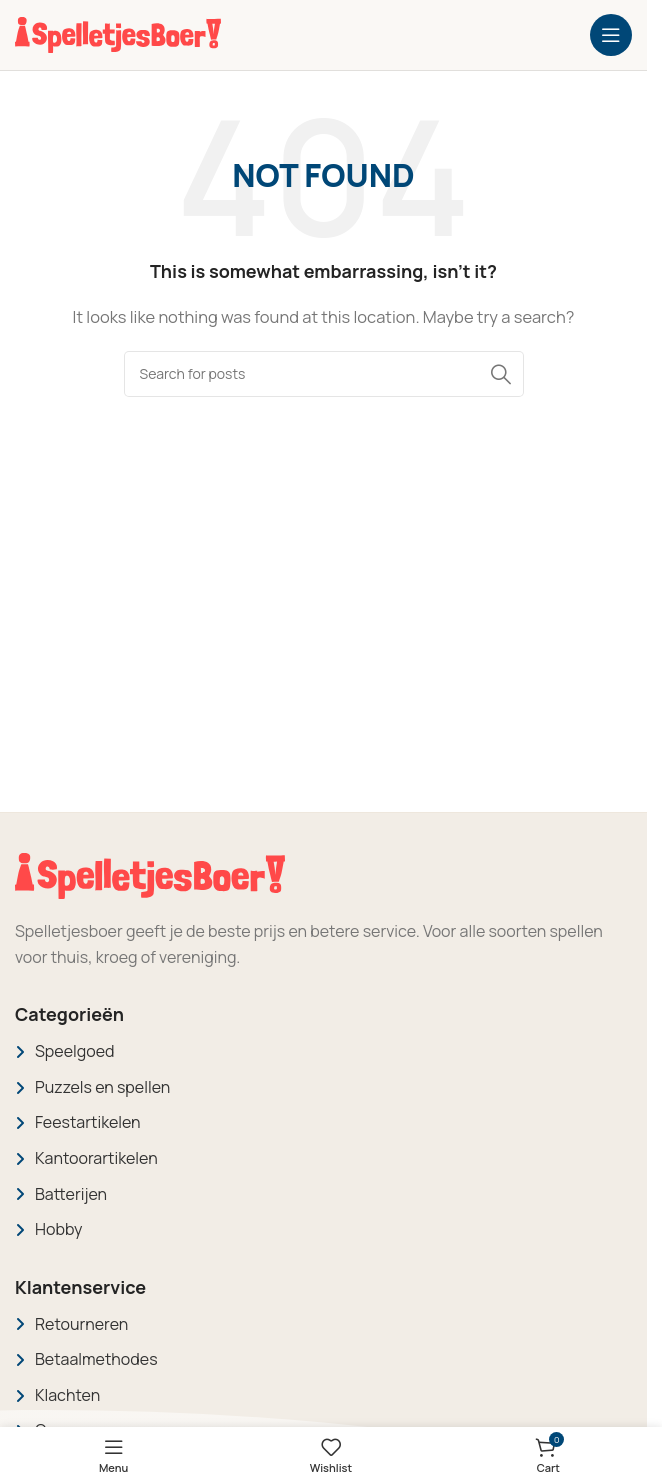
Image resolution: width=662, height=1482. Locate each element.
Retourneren (81, 1324)
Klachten (67, 1395)
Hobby (58, 1229)
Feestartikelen (88, 1122)
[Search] (324, 374)
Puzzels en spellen (102, 1087)
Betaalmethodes (96, 1359)
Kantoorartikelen (96, 1158)
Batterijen (71, 1194)
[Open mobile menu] (611, 35)
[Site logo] (118, 33)
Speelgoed (75, 1051)
